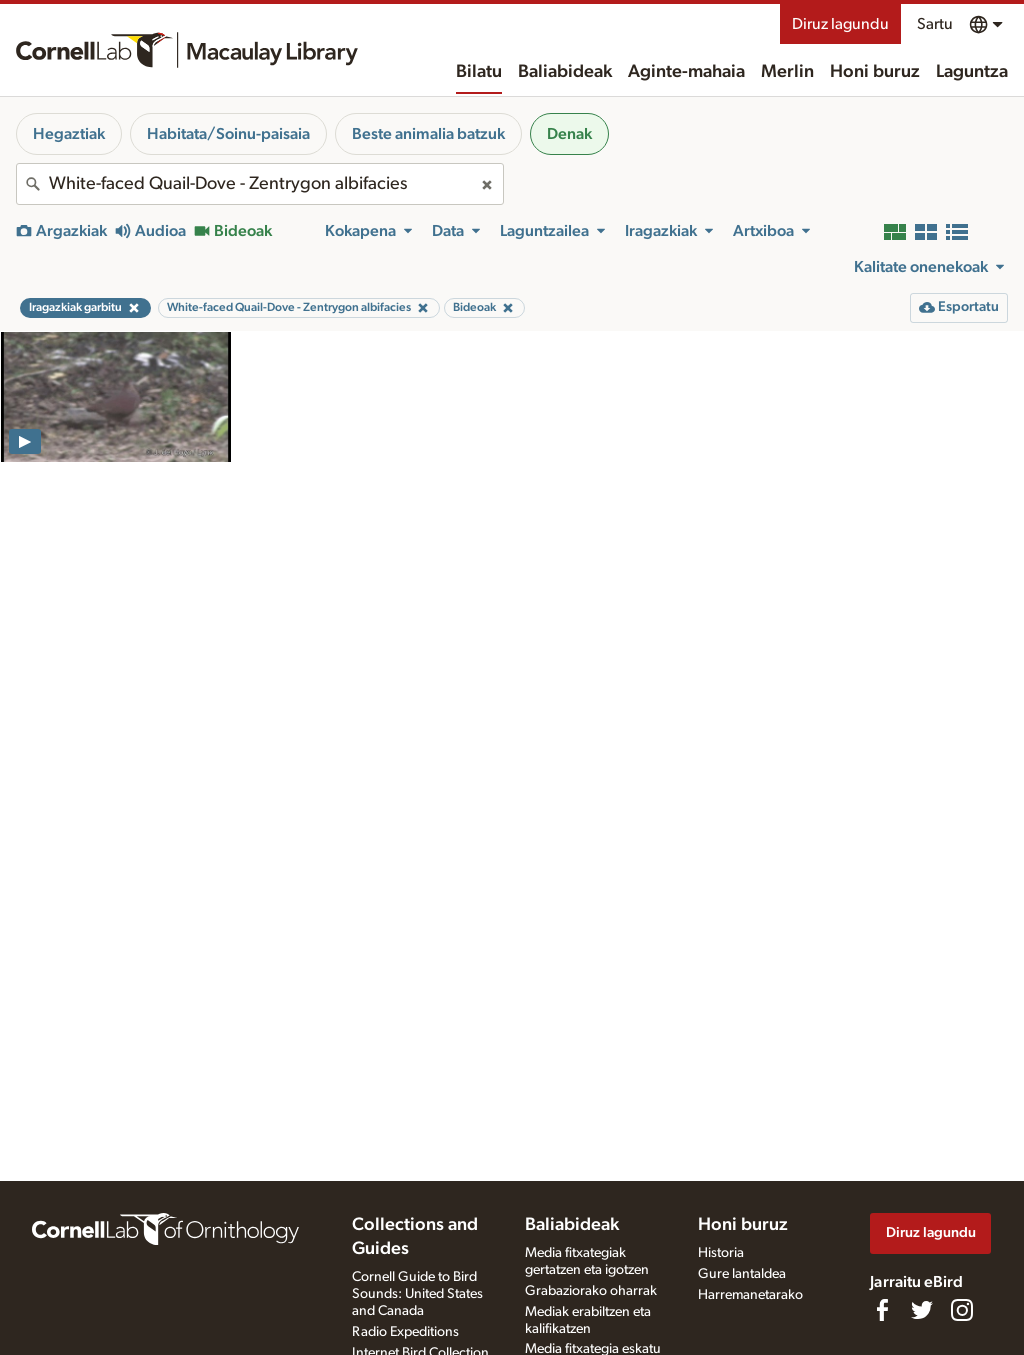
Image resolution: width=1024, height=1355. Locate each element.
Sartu (935, 24)
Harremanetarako (750, 1295)
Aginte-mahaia (686, 72)
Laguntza (972, 72)
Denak (569, 134)
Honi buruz (875, 72)
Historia (721, 1253)
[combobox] (260, 184)
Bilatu (479, 72)
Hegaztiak (69, 134)
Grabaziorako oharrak (591, 1291)
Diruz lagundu (840, 24)
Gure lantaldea (742, 1274)
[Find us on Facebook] (882, 1310)
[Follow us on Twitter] (922, 1310)
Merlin (787, 72)
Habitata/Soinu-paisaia (228, 134)
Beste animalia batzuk (428, 134)
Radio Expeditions (405, 1332)
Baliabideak (565, 72)
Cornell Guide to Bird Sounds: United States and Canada (417, 1294)
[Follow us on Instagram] (962, 1310)
